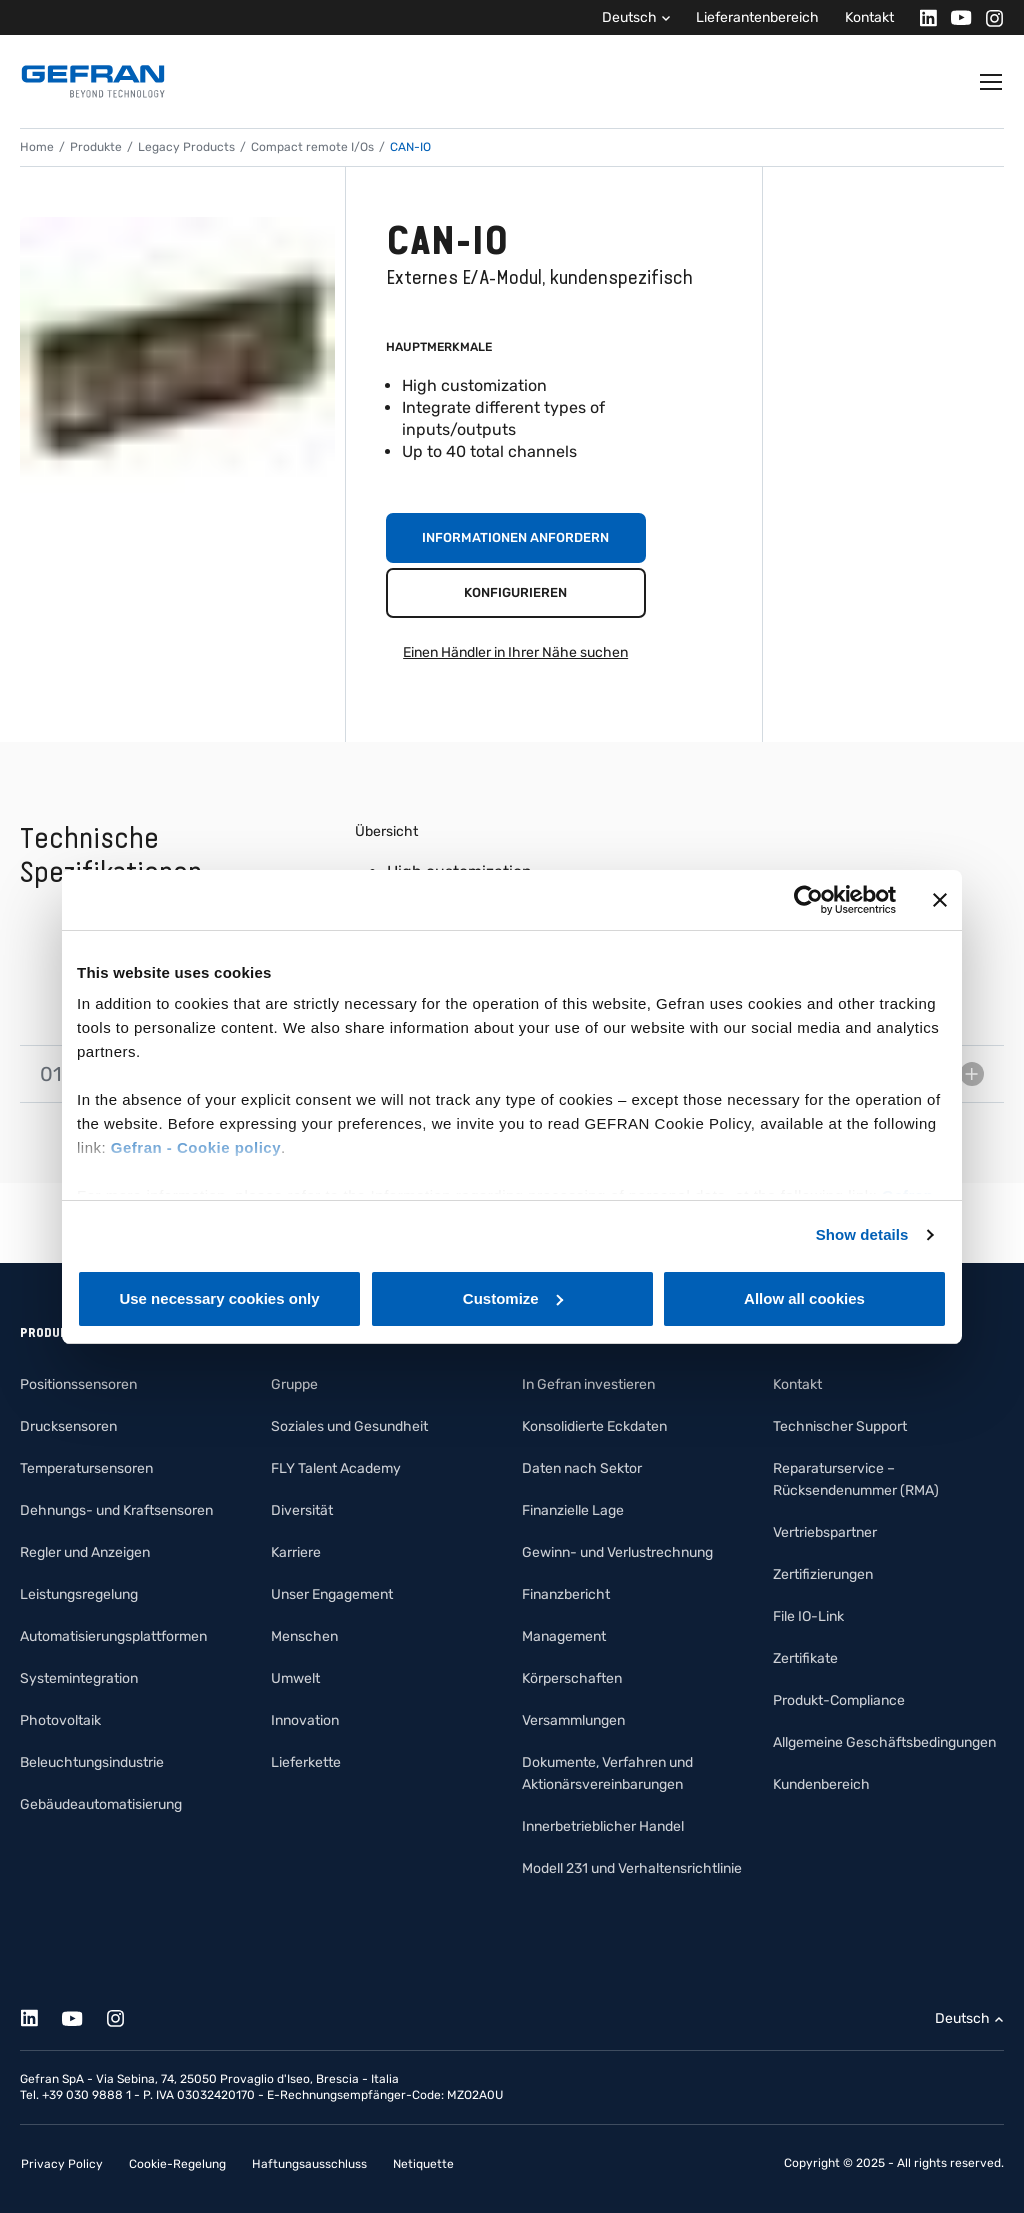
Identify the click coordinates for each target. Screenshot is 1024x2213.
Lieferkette (306, 1762)
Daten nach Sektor (582, 1468)
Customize (513, 1298)
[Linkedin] (922, 17)
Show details (862, 1234)
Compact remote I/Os (312, 147)
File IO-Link (808, 1616)
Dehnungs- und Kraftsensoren (116, 1510)
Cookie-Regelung (177, 2164)
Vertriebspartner (825, 1532)
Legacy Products (186, 147)
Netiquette (423, 2164)
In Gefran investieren (588, 1384)
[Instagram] (988, 17)
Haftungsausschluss (309, 2164)
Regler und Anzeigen (85, 1552)
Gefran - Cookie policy (196, 1147)
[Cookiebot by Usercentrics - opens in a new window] (808, 900)
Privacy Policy (62, 2164)
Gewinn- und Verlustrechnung (617, 1552)
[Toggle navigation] (992, 82)
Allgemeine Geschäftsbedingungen (884, 1742)
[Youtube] (955, 17)
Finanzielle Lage (573, 1510)
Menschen (304, 1636)
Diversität (302, 1510)
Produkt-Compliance (839, 1700)
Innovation (305, 1720)
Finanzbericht (566, 1594)
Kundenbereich (821, 1784)
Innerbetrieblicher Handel (603, 1826)
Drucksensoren (68, 1426)
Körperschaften (572, 1678)
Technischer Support (840, 1426)
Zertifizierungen (823, 1574)
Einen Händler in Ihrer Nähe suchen (515, 652)
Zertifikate (805, 1658)
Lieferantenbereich (757, 17)
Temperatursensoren (86, 1468)
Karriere (296, 1552)
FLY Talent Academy (336, 1468)
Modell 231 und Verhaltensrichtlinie (632, 1868)
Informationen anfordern (515, 537)
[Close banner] (940, 900)
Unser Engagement (332, 1594)
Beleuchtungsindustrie (92, 1762)
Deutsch (629, 17)
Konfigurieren (515, 592)
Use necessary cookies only (219, 1298)
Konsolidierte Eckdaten (594, 1426)
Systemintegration (79, 1678)
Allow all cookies (804, 1298)
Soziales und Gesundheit (349, 1426)
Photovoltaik (60, 1720)
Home (37, 147)
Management (564, 1636)
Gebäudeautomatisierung (101, 1804)
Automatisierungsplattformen (113, 1636)
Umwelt (295, 1678)
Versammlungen (573, 1720)
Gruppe (294, 1384)
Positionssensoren (78, 1384)
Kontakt (869, 17)
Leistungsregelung (79, 1594)
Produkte (96, 147)
